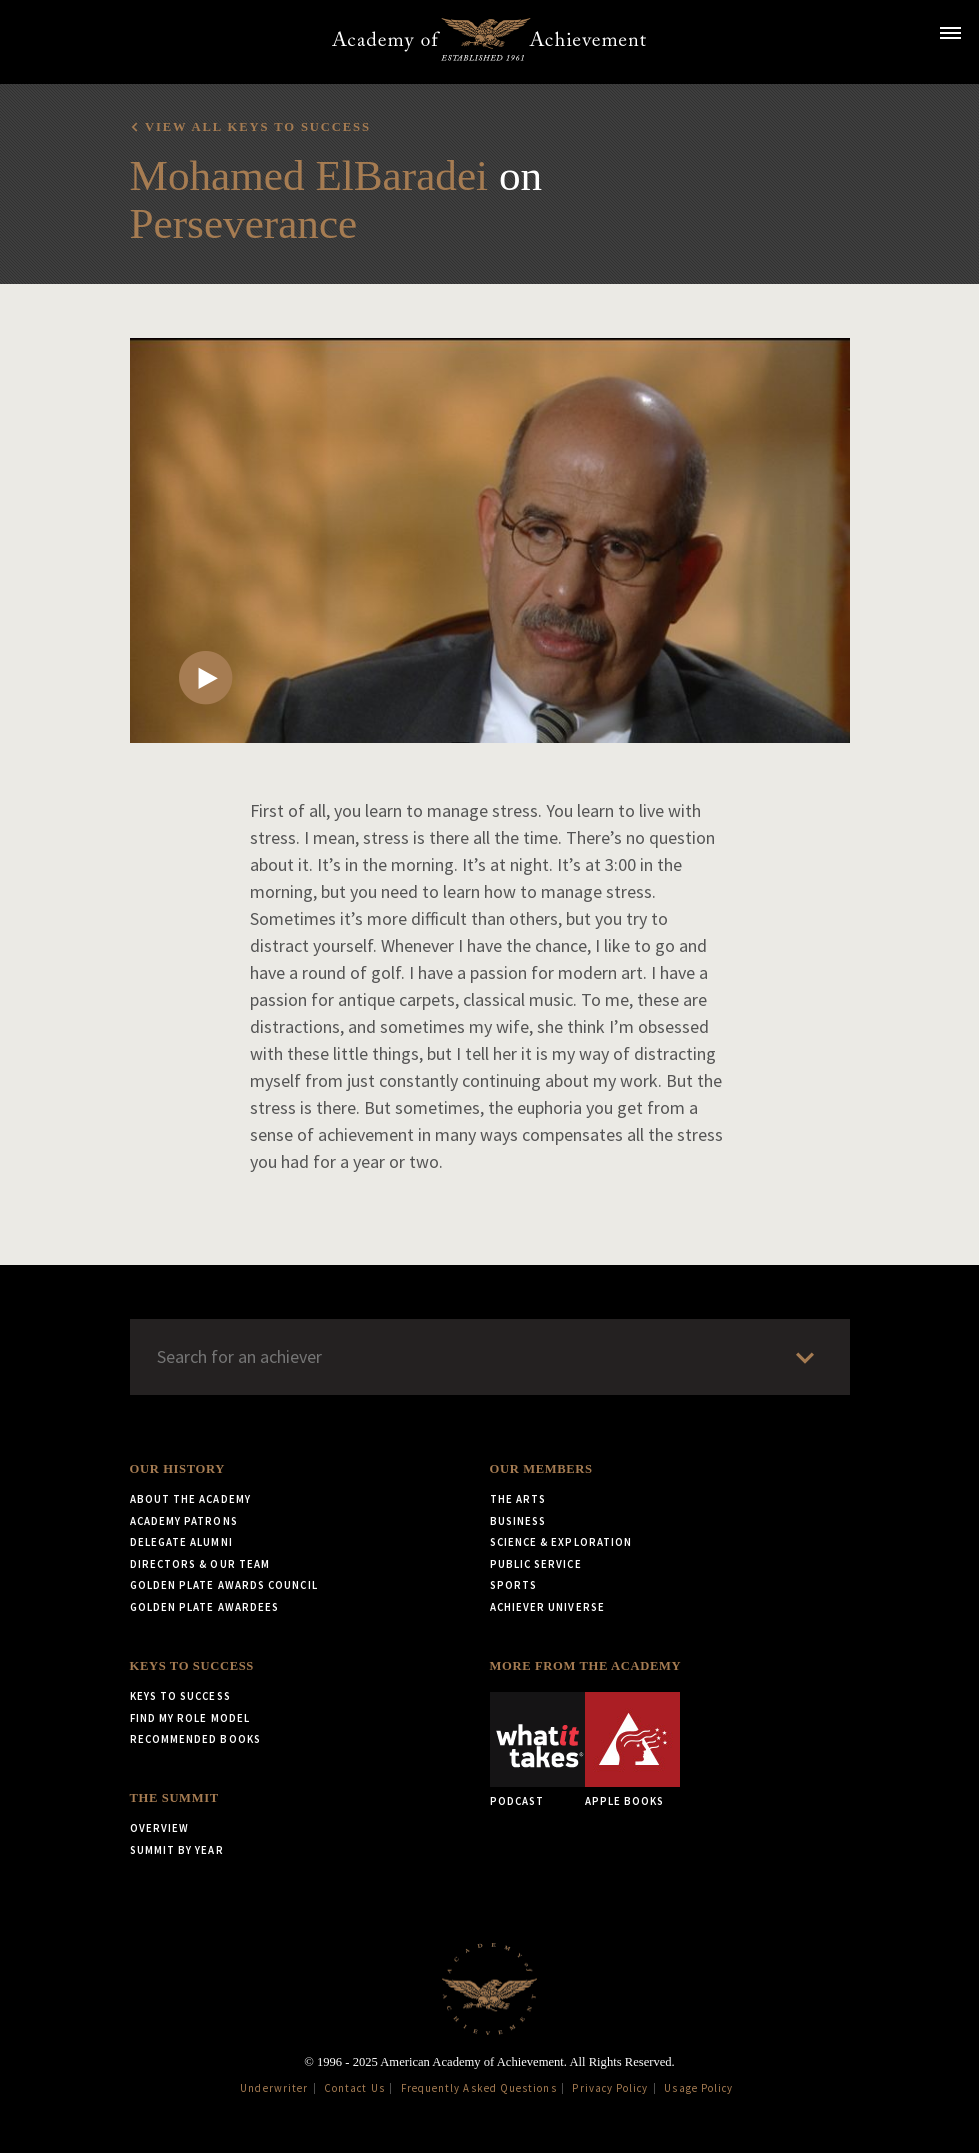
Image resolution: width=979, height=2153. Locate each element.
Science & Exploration (561, 1542)
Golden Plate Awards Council (224, 1585)
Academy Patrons (184, 1521)
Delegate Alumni (181, 1542)
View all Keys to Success (258, 127)
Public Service (536, 1564)
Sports (513, 1585)
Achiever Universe (547, 1607)
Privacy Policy (610, 2088)
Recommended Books (195, 1739)
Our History (177, 1469)
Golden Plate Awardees (205, 1607)
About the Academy (190, 1499)
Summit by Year (177, 1850)
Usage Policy (698, 2088)
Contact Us (354, 2088)
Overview (160, 1828)
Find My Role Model (190, 1718)
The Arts (518, 1499)
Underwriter (274, 2088)
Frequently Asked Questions (479, 2088)
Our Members (541, 1469)
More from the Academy (586, 1666)
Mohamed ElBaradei (309, 175)
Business (518, 1521)
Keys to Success (192, 1666)
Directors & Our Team (200, 1564)
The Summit (174, 1798)
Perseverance (244, 223)
